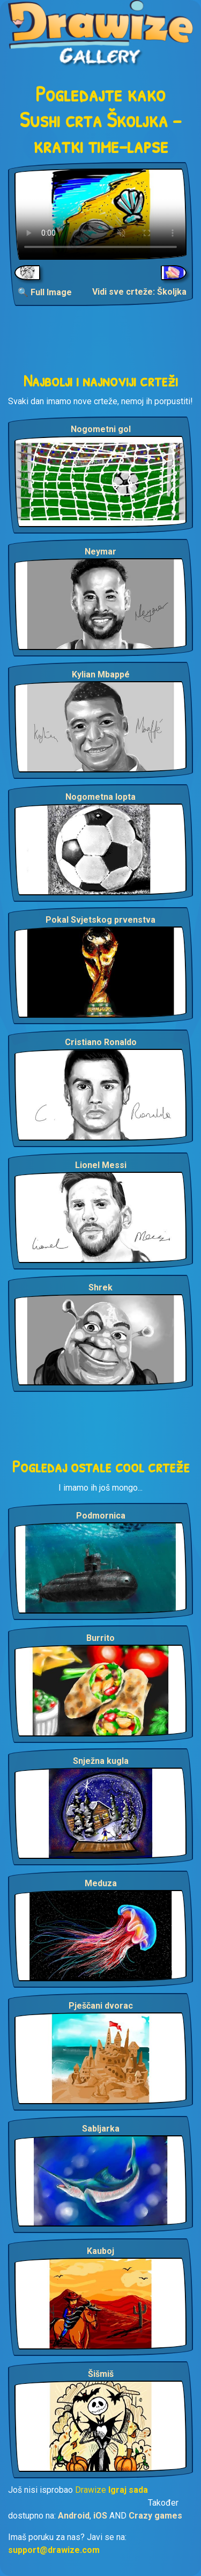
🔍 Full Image (45, 292)
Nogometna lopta (100, 797)
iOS (100, 2516)
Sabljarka (101, 2128)
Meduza (101, 1883)
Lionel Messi (100, 1165)
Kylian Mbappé (101, 674)
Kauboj (100, 2251)
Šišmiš (101, 2374)
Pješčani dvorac (101, 2006)
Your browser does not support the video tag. (100, 214)
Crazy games (155, 2516)
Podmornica (100, 1515)
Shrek (100, 1287)
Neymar (100, 551)
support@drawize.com (54, 2550)
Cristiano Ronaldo (101, 1042)
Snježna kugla (101, 1761)
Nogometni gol (101, 429)
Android (74, 2516)
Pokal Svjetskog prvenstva (100, 920)
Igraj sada (128, 2490)
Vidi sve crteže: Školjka (139, 292)
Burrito (100, 1638)
